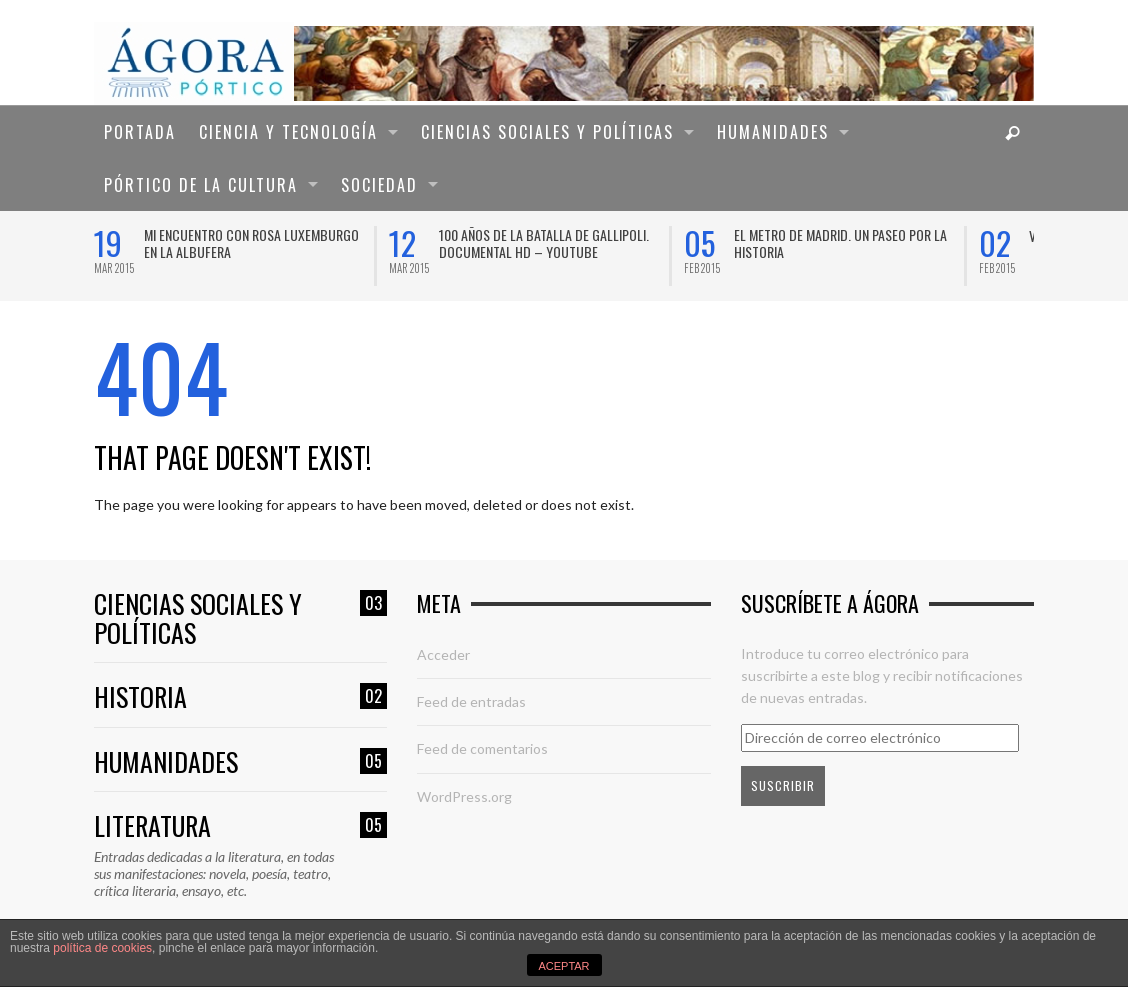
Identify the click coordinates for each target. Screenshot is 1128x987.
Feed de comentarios (482, 748)
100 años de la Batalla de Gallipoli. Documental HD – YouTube (544, 243)
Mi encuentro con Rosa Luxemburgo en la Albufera (251, 243)
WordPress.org (464, 796)
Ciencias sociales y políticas (240, 618)
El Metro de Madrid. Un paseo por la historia (840, 243)
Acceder (443, 654)
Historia (240, 697)
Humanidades (240, 762)
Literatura (240, 826)
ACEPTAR (563, 966)
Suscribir (783, 785)
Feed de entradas (471, 701)
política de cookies (102, 948)
